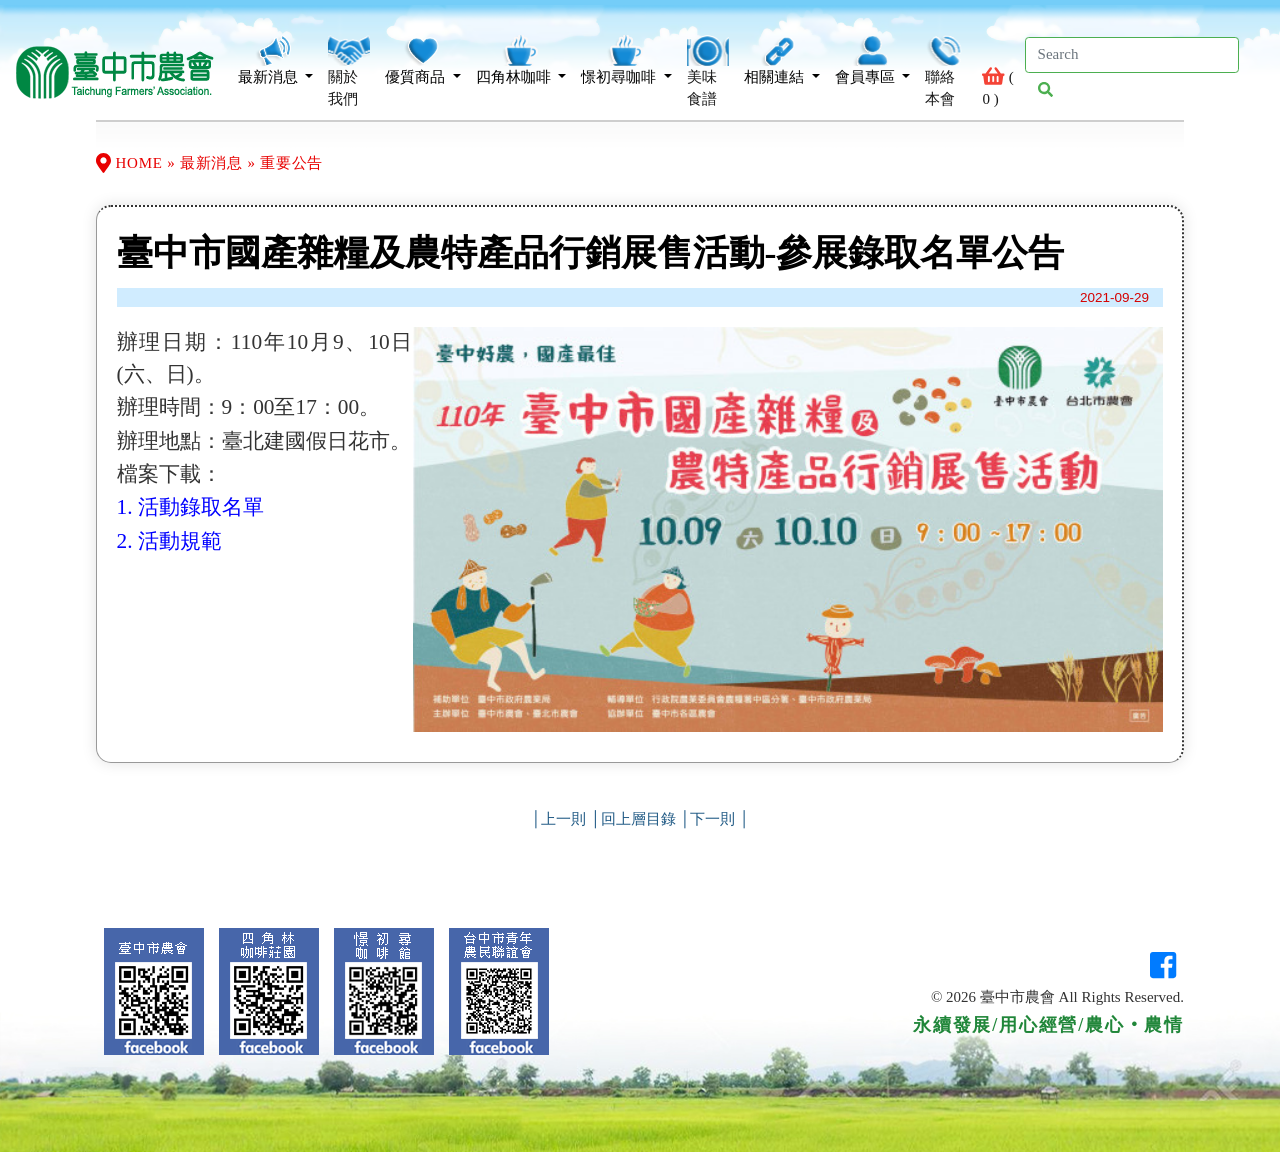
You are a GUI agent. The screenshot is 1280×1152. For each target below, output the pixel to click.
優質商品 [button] (423, 60)
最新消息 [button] (276, 60)
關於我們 (349, 71)
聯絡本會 (946, 71)
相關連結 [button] (782, 60)
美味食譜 (708, 71)
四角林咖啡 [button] (521, 60)
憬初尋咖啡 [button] (626, 60)
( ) (999, 71)
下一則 (712, 819)
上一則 (563, 819)
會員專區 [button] (873, 60)
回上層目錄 (638, 819)
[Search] (1132, 55)
